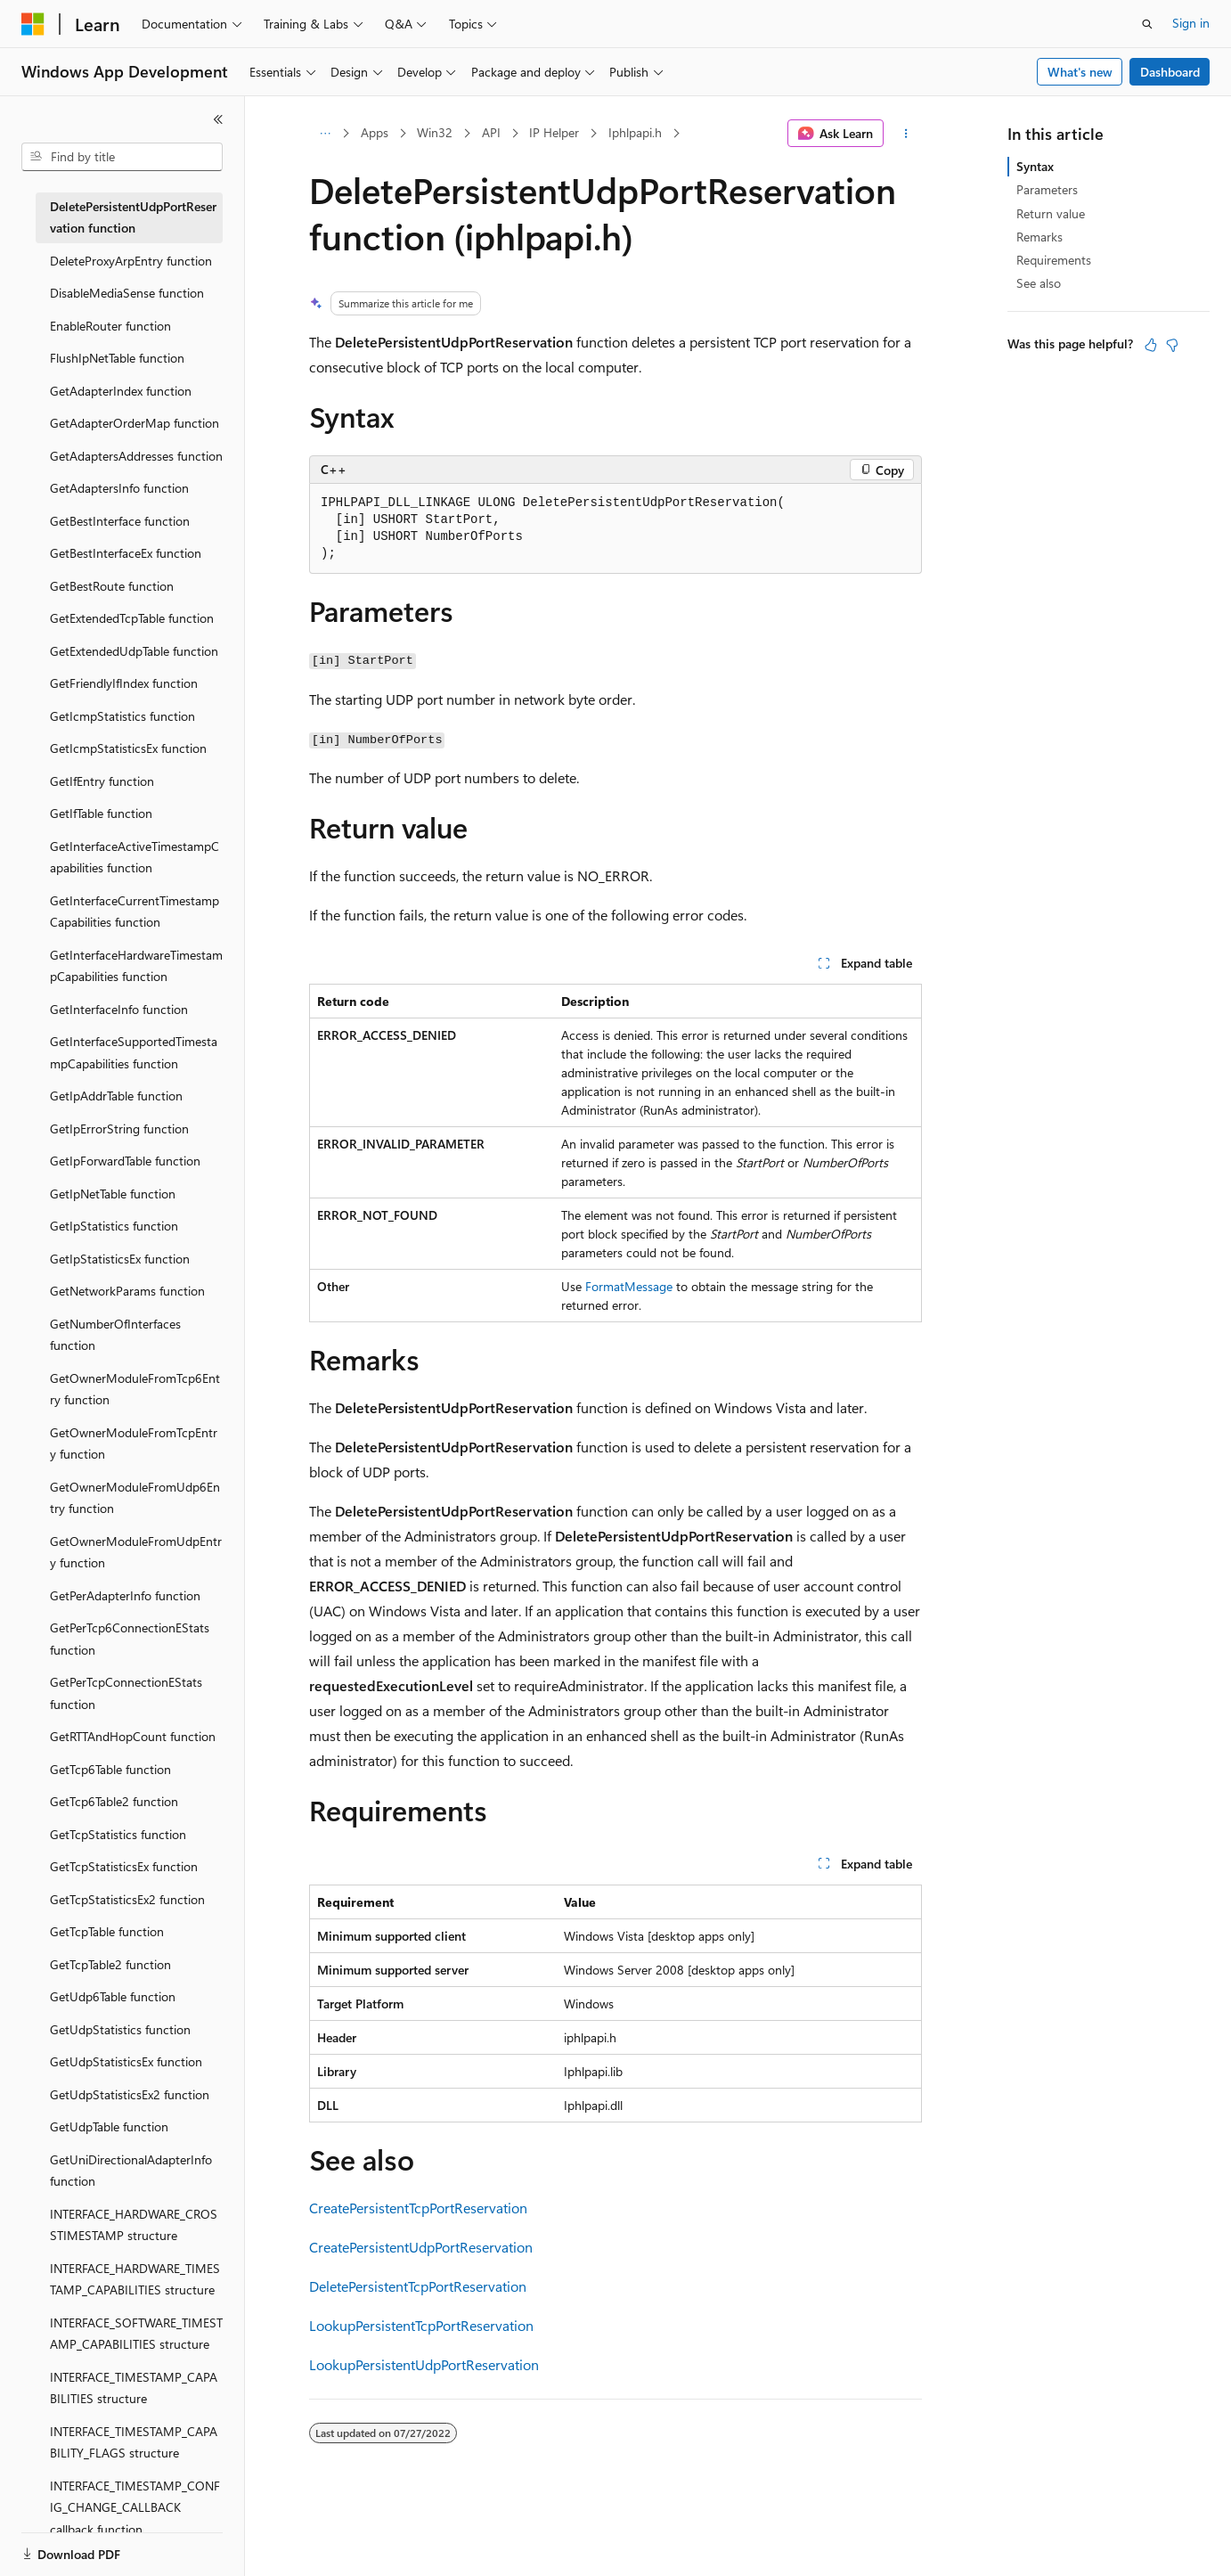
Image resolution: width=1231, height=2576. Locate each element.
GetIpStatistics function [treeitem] (114, 1225)
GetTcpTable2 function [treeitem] (110, 1964)
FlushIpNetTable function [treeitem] (117, 357)
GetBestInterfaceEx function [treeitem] (125, 552)
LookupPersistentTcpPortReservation (421, 2325)
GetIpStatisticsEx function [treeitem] (120, 1258)
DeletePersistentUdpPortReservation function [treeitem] (133, 217)
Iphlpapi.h (635, 132)
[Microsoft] (33, 24)
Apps (374, 132)
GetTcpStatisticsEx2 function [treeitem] (127, 1899)
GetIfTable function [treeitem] (101, 813)
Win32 (434, 132)
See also (1038, 282)
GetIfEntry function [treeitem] (102, 781)
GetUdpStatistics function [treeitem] (120, 2029)
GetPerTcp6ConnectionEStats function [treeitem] (129, 1638)
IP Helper (554, 132)
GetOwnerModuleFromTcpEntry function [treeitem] (133, 1443)
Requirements (1053, 259)
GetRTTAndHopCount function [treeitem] (133, 1736)
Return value (1050, 213)
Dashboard (1170, 71)
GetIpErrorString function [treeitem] (119, 1128)
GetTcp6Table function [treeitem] (110, 1769)
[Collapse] (218, 119)
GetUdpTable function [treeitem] (109, 2126)
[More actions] (906, 133)
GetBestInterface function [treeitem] (120, 520)
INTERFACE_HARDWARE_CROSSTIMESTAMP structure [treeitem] (133, 2225)
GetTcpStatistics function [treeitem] (118, 1834)
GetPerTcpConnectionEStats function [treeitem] (126, 1693)
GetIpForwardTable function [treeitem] (125, 1160)
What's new (1080, 71)
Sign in (1191, 22)
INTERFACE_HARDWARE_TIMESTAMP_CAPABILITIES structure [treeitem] (135, 2279)
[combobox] (122, 157)
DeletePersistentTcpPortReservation (417, 2286)
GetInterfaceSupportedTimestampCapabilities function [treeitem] (133, 1052)
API (491, 132)
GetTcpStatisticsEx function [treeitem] (124, 1866)
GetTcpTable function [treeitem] (107, 1931)
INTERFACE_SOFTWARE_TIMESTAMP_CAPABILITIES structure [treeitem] (136, 2333)
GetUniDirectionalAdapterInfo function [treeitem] (131, 2170)
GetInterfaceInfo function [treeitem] (119, 1009)
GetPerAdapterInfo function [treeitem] (125, 1595)
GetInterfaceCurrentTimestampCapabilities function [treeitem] (134, 911)
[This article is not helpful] (1172, 345)
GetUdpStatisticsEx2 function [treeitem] (129, 2094)
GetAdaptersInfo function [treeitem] (119, 487)
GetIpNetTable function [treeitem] (112, 1193)
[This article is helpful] (1151, 345)
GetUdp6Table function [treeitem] (112, 1996)
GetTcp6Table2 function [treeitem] (114, 1801)
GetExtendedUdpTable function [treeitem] (134, 650)
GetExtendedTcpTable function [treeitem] (132, 617)
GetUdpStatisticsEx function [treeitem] (126, 2061)
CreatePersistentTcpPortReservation (418, 2207)
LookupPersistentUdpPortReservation (424, 2364)
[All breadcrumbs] (324, 133)
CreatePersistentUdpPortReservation (421, 2246)
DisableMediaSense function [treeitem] (127, 292)
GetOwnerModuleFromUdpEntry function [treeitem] (136, 1552)
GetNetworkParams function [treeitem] (127, 1290)
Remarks (1039, 236)
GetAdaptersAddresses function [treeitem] (136, 455)
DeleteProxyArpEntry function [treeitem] (131, 260)
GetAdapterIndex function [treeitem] (121, 390)
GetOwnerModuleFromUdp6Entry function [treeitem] (135, 1497)
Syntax (1035, 166)
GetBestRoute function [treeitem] (112, 585)
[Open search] (1147, 24)
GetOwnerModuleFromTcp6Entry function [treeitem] (135, 1389)
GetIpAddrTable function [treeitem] (116, 1095)
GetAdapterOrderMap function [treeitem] (134, 422)
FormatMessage (629, 1286)
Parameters (1047, 189)
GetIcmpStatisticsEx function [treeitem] (128, 748)
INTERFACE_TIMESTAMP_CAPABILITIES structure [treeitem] (133, 2388)
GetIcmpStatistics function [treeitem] (122, 715)
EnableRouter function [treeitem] (110, 325)
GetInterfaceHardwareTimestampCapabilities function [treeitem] (136, 965)
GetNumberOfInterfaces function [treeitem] (115, 1334)
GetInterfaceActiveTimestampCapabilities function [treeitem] (134, 857)
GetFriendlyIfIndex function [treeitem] (124, 683)
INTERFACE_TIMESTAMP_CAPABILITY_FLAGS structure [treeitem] (133, 2442)
